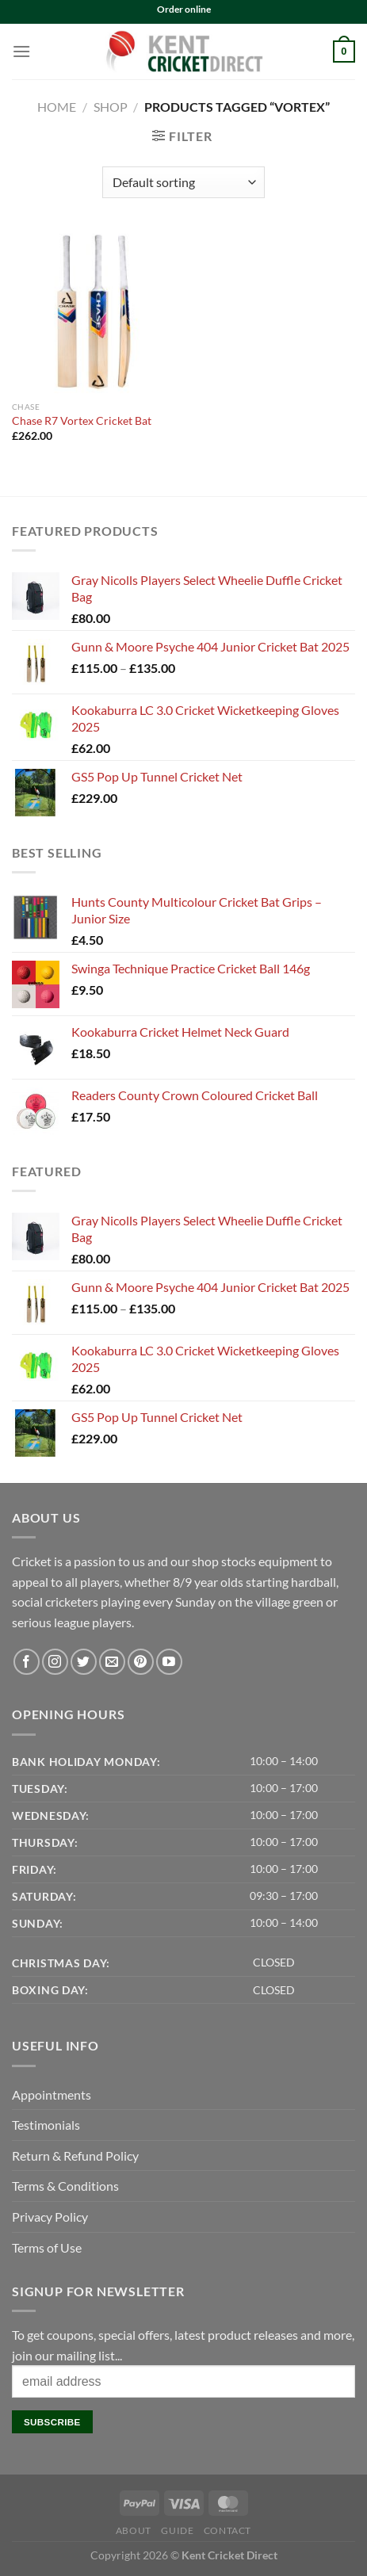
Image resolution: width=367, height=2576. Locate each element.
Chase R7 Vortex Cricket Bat (81, 421)
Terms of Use (47, 2247)
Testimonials (46, 2124)
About (133, 2530)
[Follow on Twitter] (84, 1662)
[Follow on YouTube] (169, 1662)
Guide (177, 2530)
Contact (227, 2530)
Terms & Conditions (65, 2185)
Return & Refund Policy (75, 2155)
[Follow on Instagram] (55, 1662)
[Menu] (21, 51)
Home (56, 106)
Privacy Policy (50, 2216)
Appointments (51, 2094)
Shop (111, 106)
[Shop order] (183, 182)
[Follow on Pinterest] (141, 1662)
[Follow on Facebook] (26, 1662)
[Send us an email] (112, 1662)
